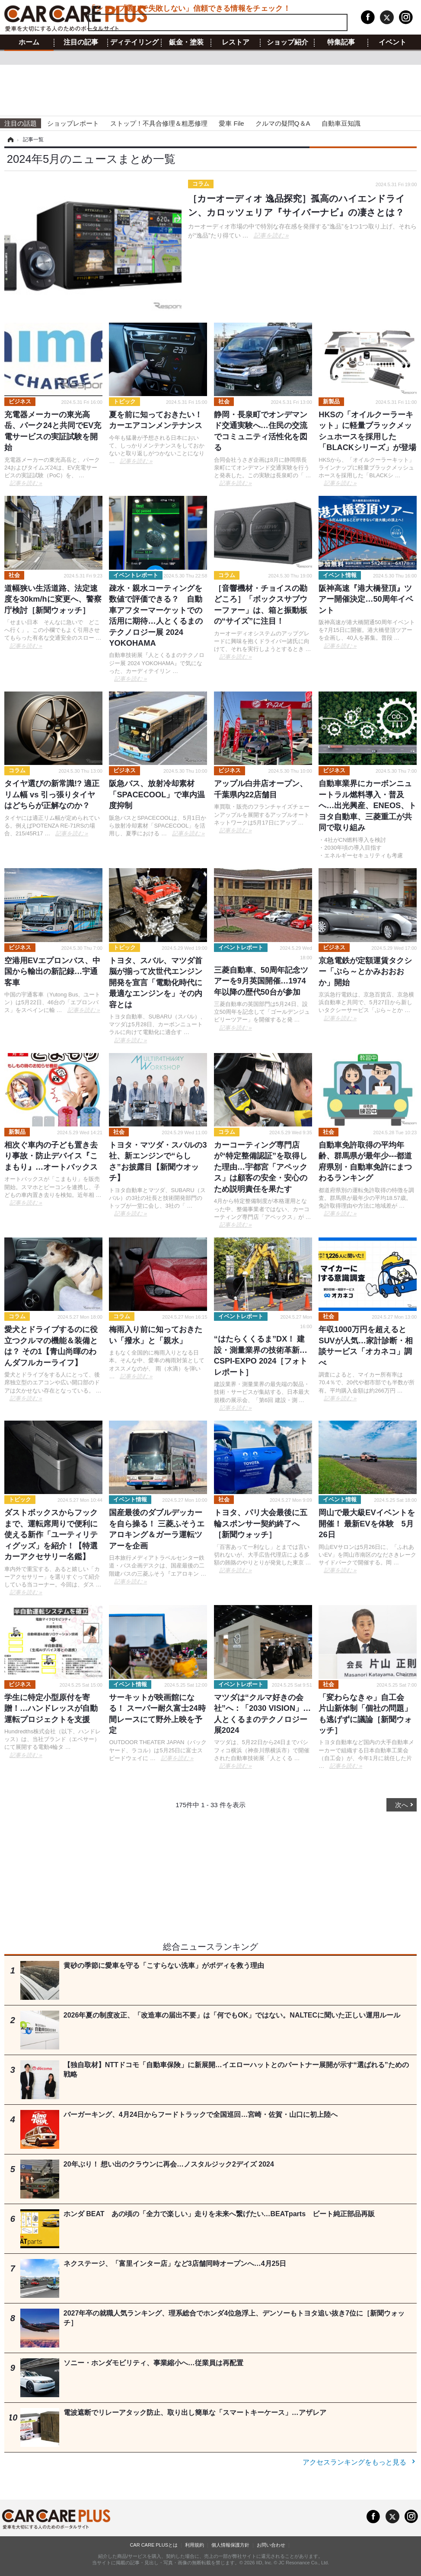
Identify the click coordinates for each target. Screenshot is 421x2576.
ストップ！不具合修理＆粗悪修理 (158, 123)
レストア (235, 42)
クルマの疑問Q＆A (282, 123)
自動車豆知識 (341, 123)
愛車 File (231, 123)
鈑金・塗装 (186, 42)
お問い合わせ (271, 2544)
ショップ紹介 (287, 42)
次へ (401, 1804)
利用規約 (194, 2544)
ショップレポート (73, 123)
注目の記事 (81, 42)
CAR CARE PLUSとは (154, 2544)
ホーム (29, 42)
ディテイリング (134, 42)
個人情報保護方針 (230, 2544)
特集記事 (341, 42)
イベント (392, 42)
